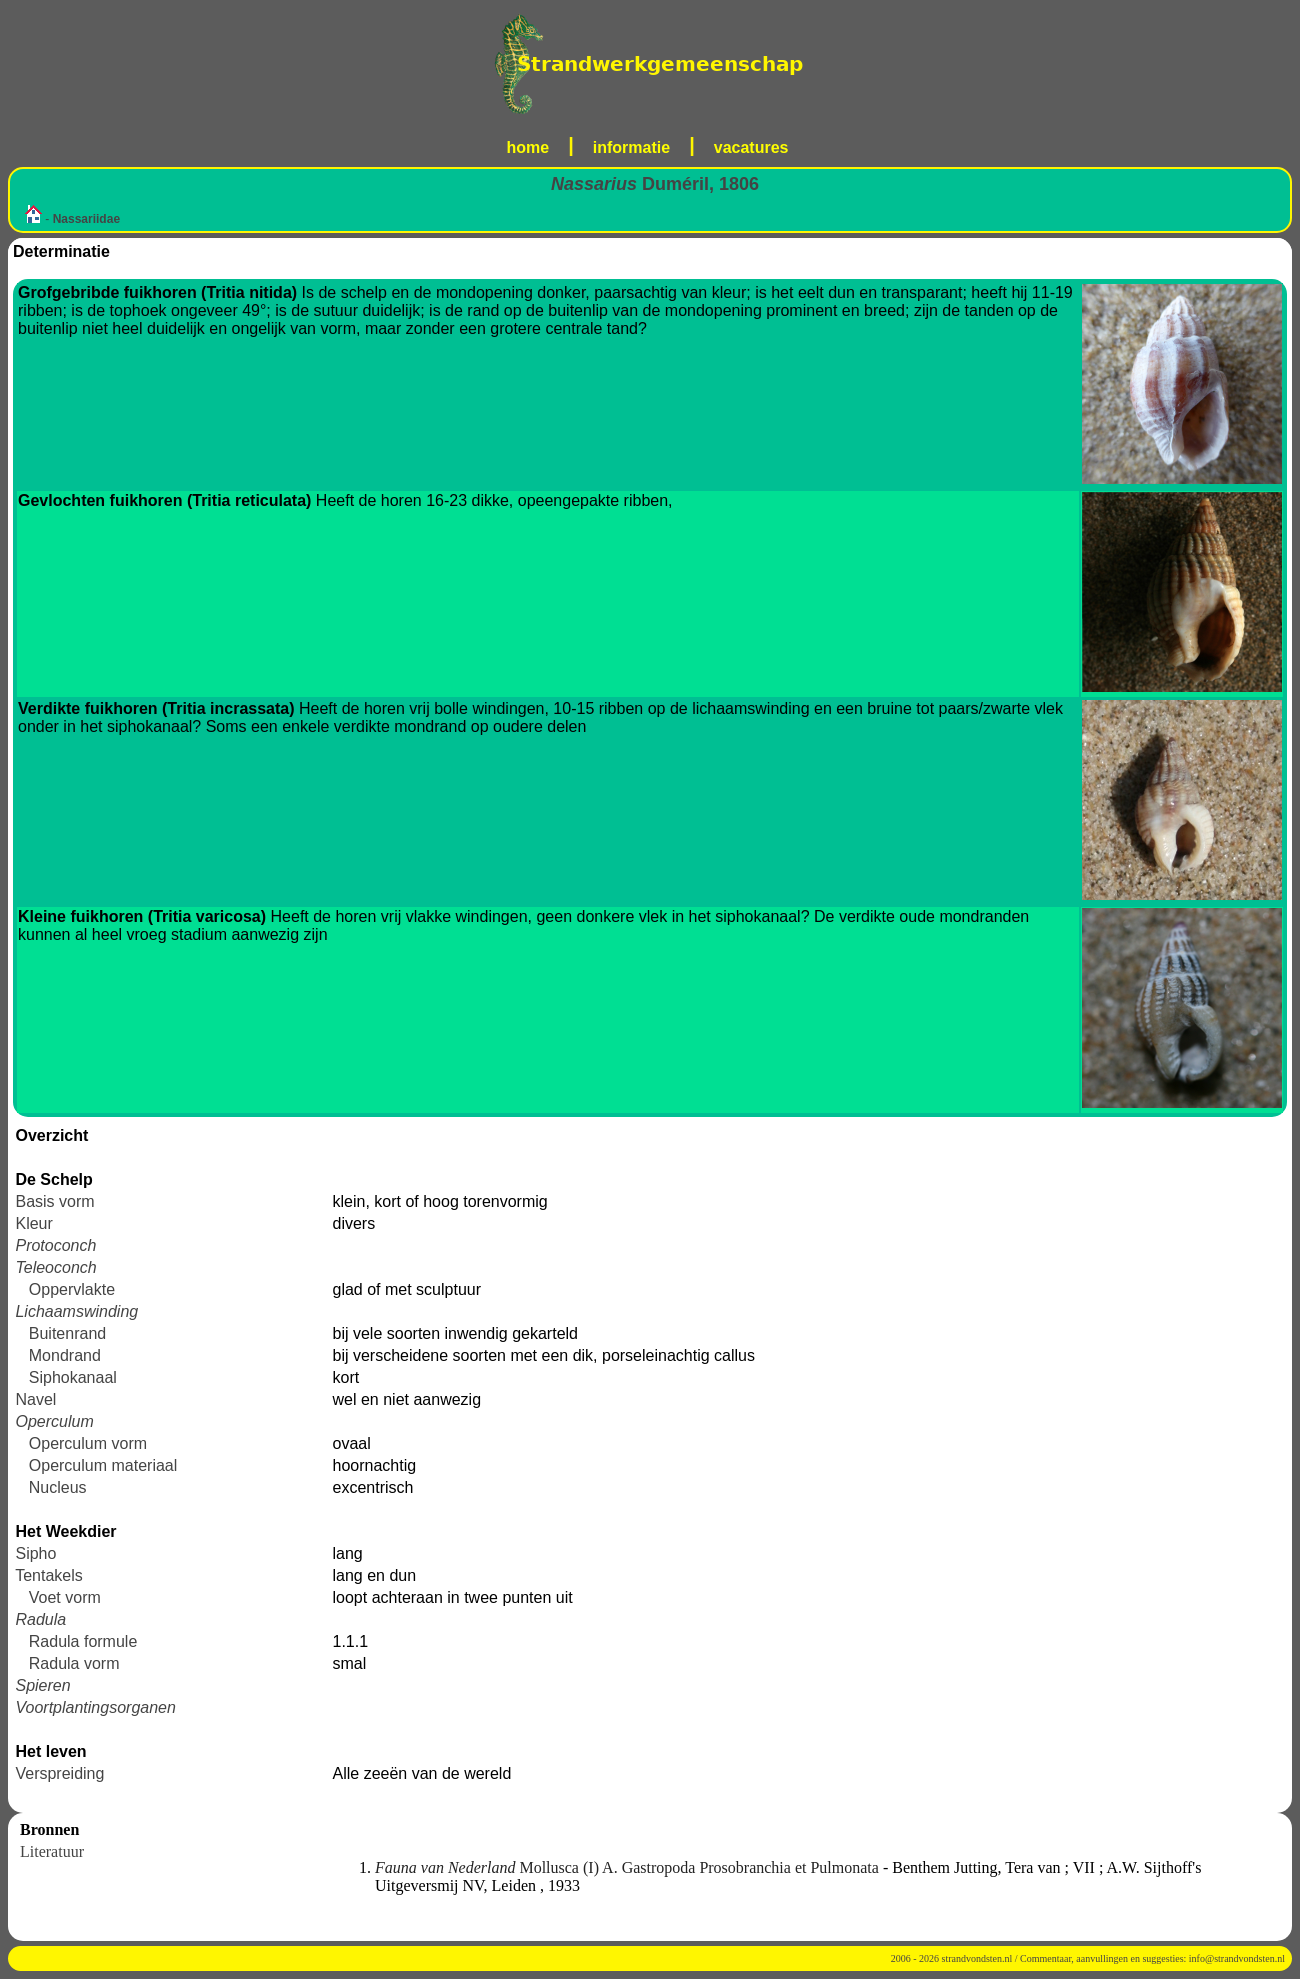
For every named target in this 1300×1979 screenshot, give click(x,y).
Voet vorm (65, 1597)
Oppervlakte (72, 1289)
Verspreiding (59, 1773)
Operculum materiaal (103, 1465)
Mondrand (65, 1355)
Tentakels (49, 1575)
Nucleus (58, 1487)
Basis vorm (54, 1201)
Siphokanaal (73, 1377)
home (528, 147)
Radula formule (83, 1641)
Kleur (33, 1223)
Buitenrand (67, 1333)
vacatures (751, 147)
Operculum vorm (88, 1443)
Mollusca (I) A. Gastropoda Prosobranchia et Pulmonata (629, 1867)
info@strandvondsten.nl (1237, 1958)
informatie (631, 147)
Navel (35, 1399)
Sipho (35, 1553)
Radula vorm (74, 1663)
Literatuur (52, 1851)
